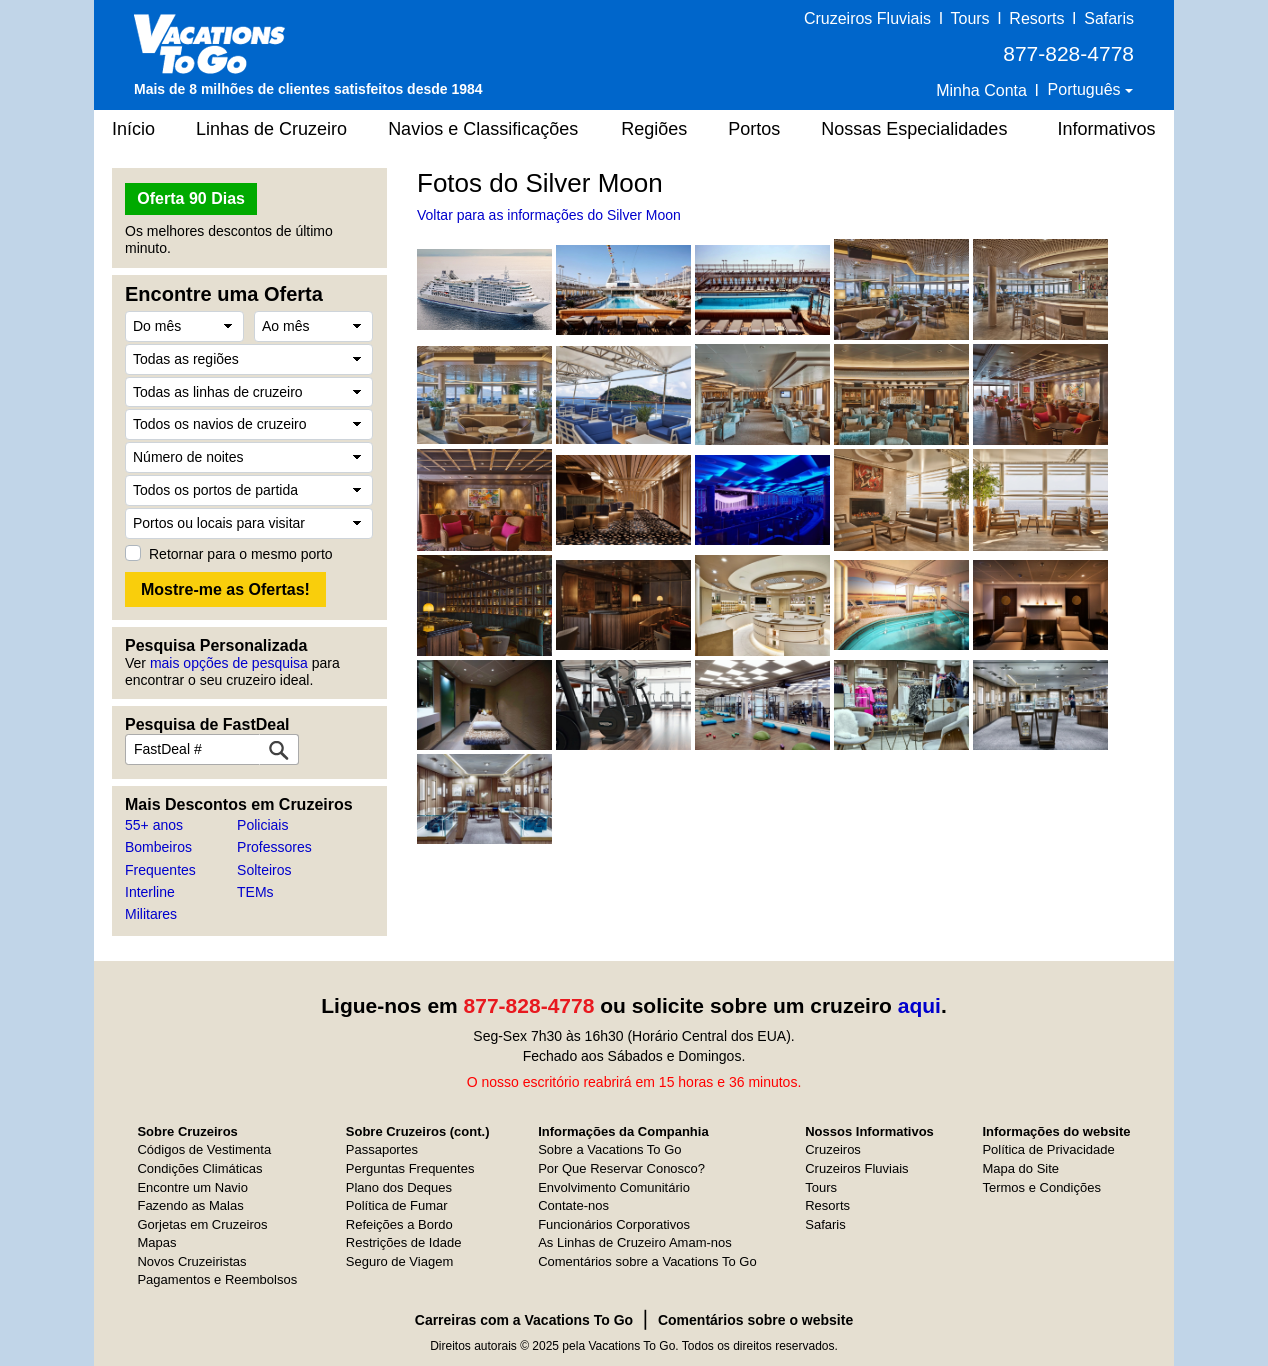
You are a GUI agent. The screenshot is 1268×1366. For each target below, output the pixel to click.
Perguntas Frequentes (410, 1168)
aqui (919, 1005)
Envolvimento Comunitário (614, 1187)
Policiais (262, 825)
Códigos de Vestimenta (204, 1149)
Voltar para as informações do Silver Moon (549, 215)
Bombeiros (158, 847)
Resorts (1036, 18)
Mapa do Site (1020, 1168)
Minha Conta (981, 90)
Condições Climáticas (199, 1168)
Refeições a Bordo (399, 1224)
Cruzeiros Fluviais (867, 18)
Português (1086, 89)
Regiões (654, 129)
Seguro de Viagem (399, 1261)
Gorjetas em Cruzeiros (202, 1224)
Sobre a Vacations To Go (609, 1149)
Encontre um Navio (192, 1187)
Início (133, 129)
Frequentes (160, 870)
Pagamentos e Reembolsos (217, 1279)
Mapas (156, 1242)
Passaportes (382, 1149)
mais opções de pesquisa (229, 663)
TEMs (255, 892)
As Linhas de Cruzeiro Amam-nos (635, 1242)
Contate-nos (573, 1205)
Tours (969, 18)
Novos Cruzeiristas (191, 1261)
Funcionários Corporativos (614, 1224)
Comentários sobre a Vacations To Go (647, 1261)
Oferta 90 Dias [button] (191, 198)
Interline (150, 892)
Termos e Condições (1041, 1187)
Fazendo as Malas (190, 1205)
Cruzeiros (833, 1149)
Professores (274, 847)
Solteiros (264, 870)
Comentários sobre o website (755, 1320)
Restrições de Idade (404, 1242)
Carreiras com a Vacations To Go (524, 1320)
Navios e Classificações (483, 129)
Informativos (1106, 129)
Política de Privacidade (1048, 1149)
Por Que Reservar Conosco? (621, 1168)
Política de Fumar (397, 1205)
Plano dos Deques (399, 1187)
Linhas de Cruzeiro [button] (271, 129)
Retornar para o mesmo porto (241, 554)
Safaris (1109, 18)
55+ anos (154, 825)
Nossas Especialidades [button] (914, 129)
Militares (151, 914)
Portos (754, 129)
